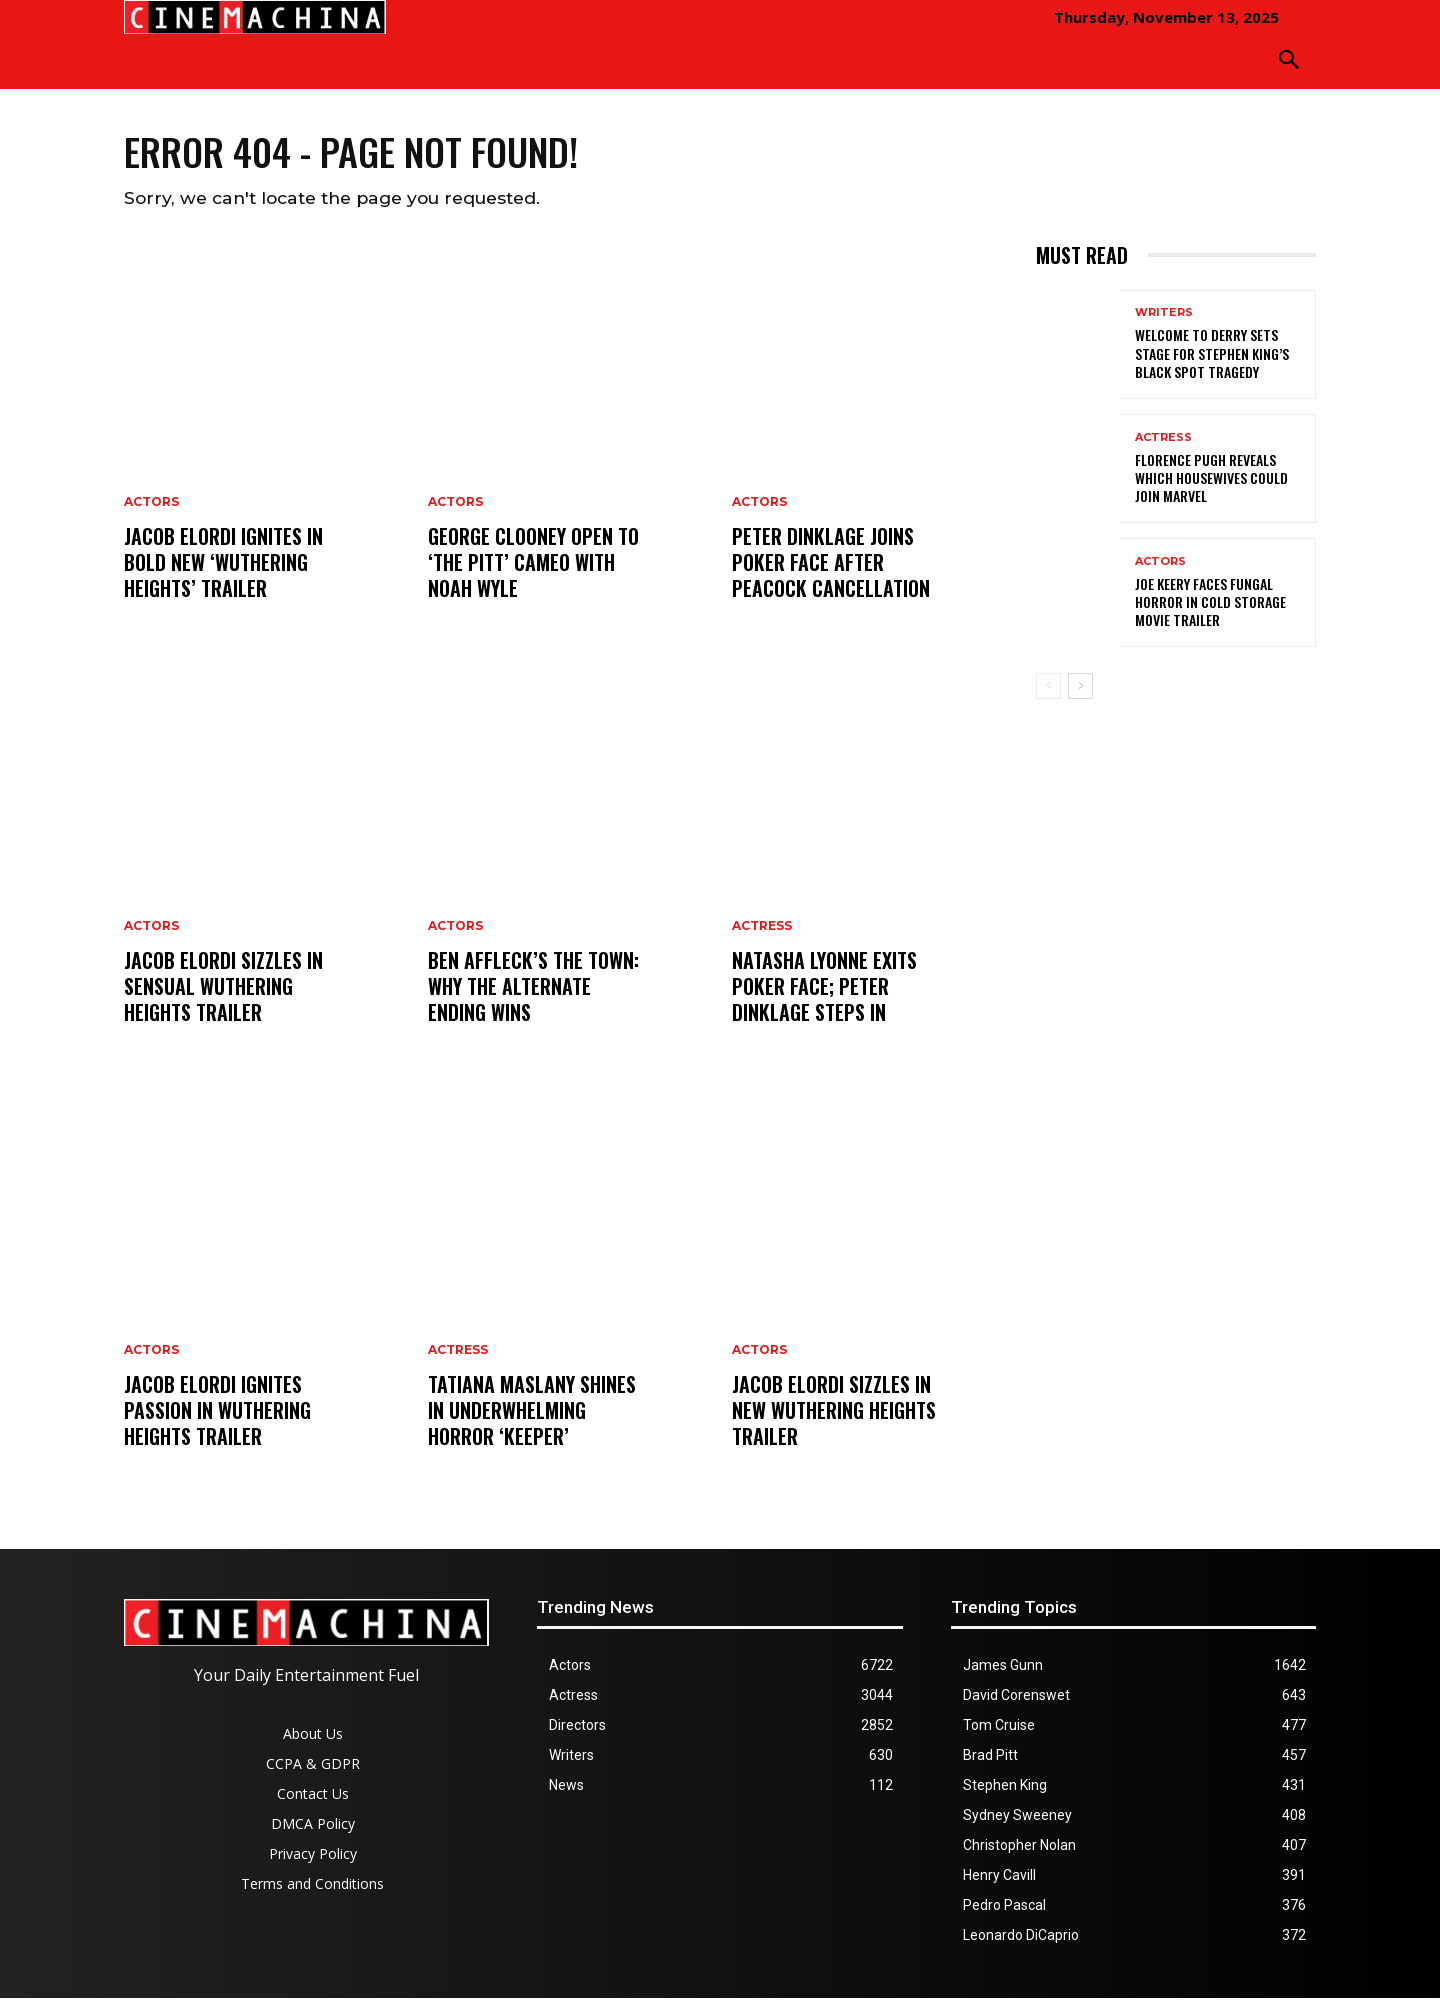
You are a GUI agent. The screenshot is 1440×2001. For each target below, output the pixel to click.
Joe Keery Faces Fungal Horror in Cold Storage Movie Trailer (1210, 605)
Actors (151, 505)
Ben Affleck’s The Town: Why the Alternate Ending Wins (533, 989)
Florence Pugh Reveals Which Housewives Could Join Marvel (1211, 480)
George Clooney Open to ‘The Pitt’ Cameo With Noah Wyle (533, 565)
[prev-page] (1048, 690)
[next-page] (1080, 690)
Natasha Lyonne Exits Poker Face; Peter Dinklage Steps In (824, 989)
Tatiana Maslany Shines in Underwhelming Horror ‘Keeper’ (532, 1413)
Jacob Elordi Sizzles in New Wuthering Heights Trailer (834, 1413)
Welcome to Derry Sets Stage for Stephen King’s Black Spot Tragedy (1212, 356)
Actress (458, 1353)
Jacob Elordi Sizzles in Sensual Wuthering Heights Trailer (223, 989)
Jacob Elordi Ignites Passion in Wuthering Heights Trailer (217, 1413)
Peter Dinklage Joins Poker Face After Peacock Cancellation (831, 565)
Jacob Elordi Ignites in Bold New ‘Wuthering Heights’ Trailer (223, 565)
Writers (1164, 316)
